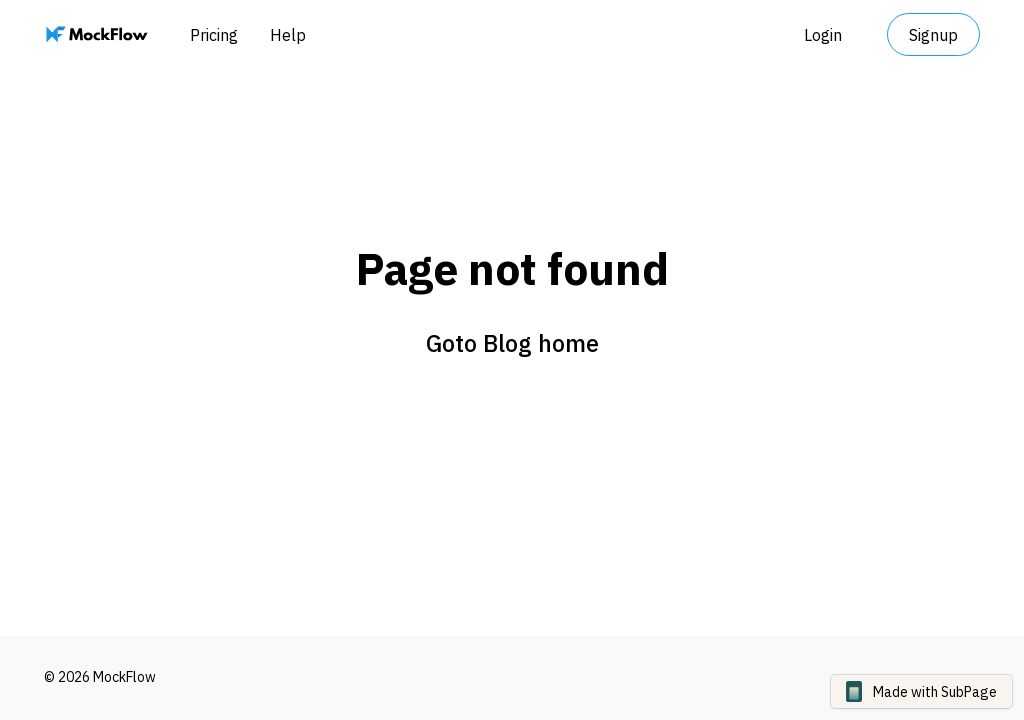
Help (288, 35)
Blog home (541, 343)
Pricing (214, 35)
